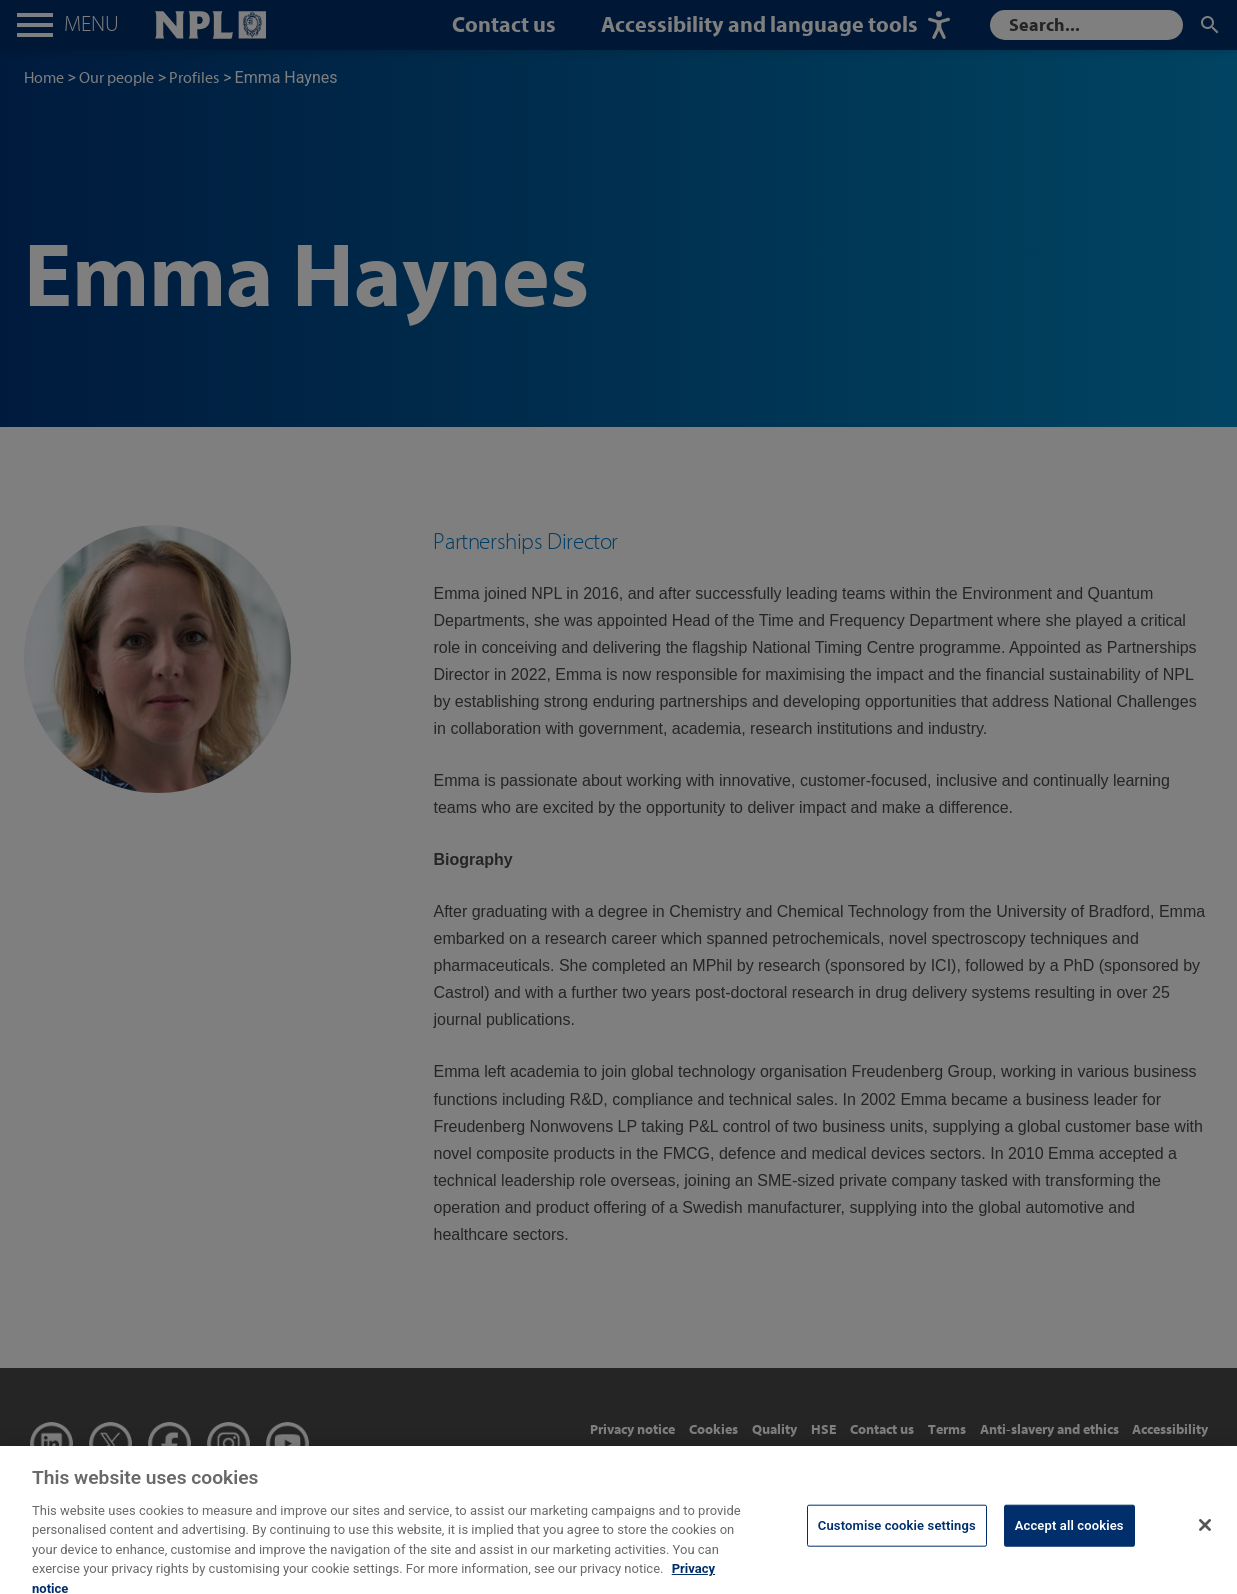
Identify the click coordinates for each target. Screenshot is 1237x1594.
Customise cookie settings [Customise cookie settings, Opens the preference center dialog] (897, 1535)
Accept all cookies (1069, 1535)
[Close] (1205, 1535)
